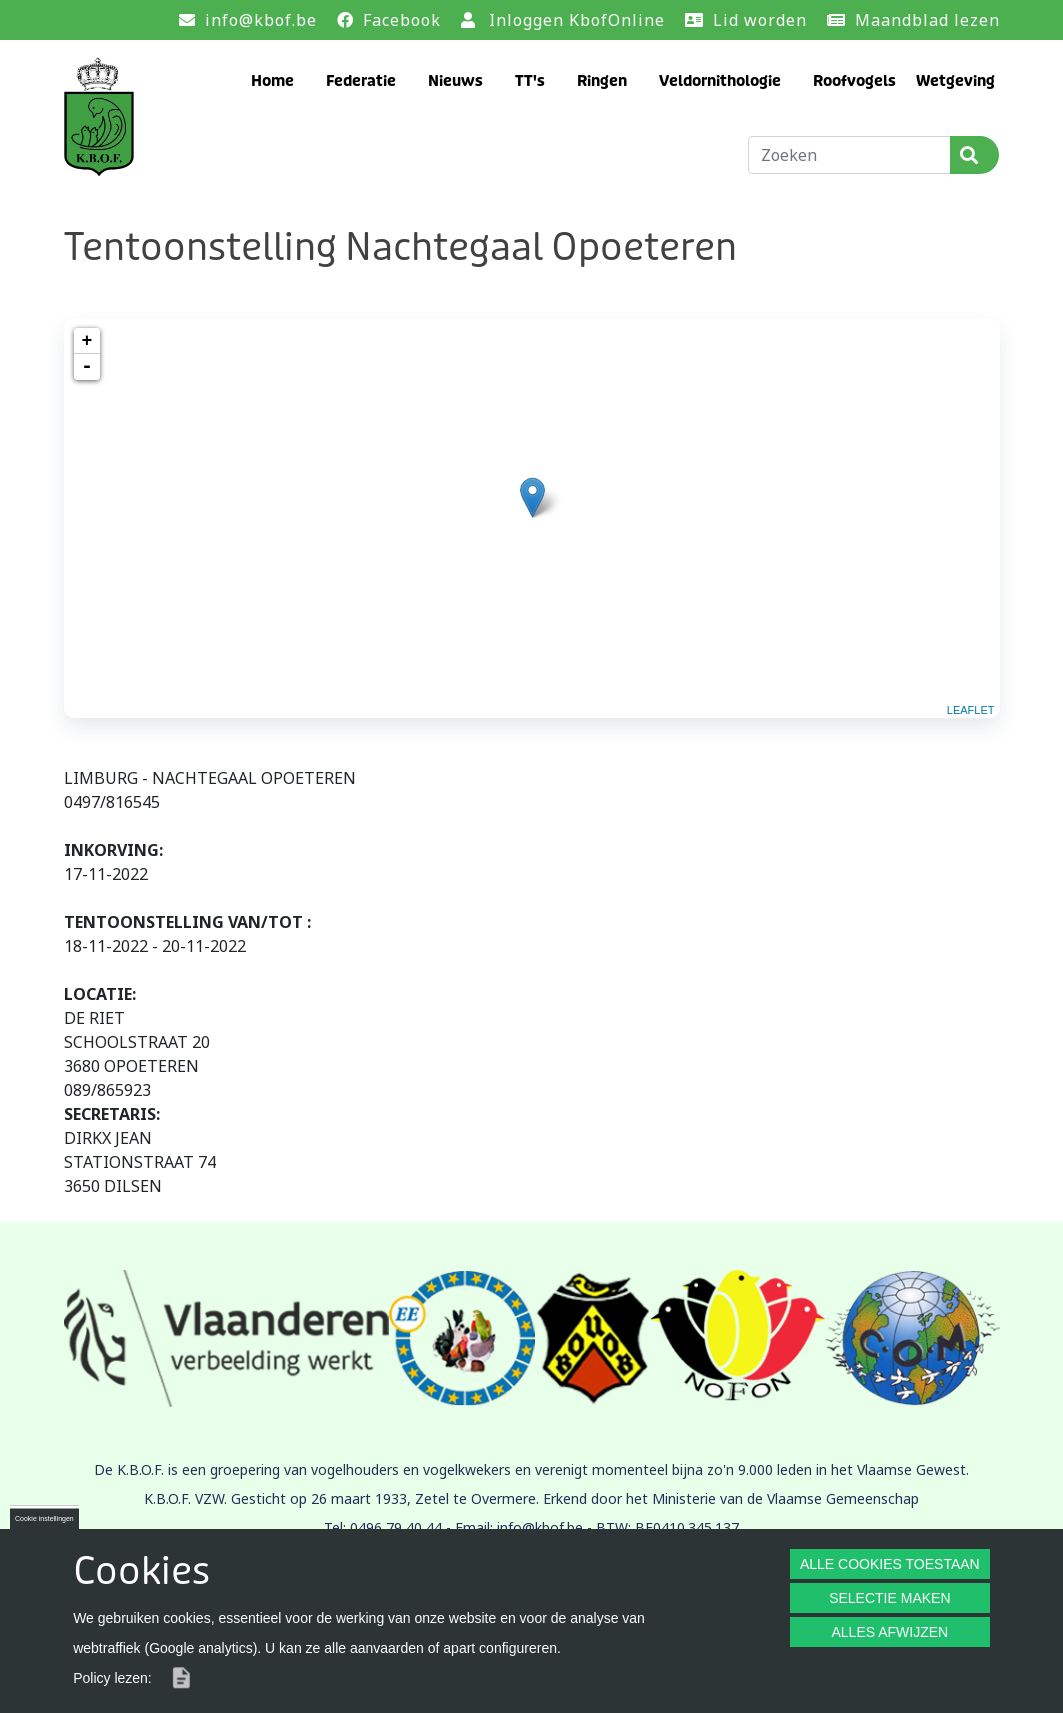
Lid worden (760, 20)
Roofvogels (854, 81)
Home (272, 81)
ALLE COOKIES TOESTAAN (890, 1564)
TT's (530, 81)
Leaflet (971, 710)
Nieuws (455, 81)
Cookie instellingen (44, 1518)
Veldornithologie (720, 81)
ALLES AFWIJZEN (889, 1632)
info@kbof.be (261, 20)
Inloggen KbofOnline (577, 20)
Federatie (361, 81)
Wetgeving (955, 81)
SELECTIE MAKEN (889, 1598)
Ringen (602, 81)
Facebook (402, 20)
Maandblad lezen (927, 20)
